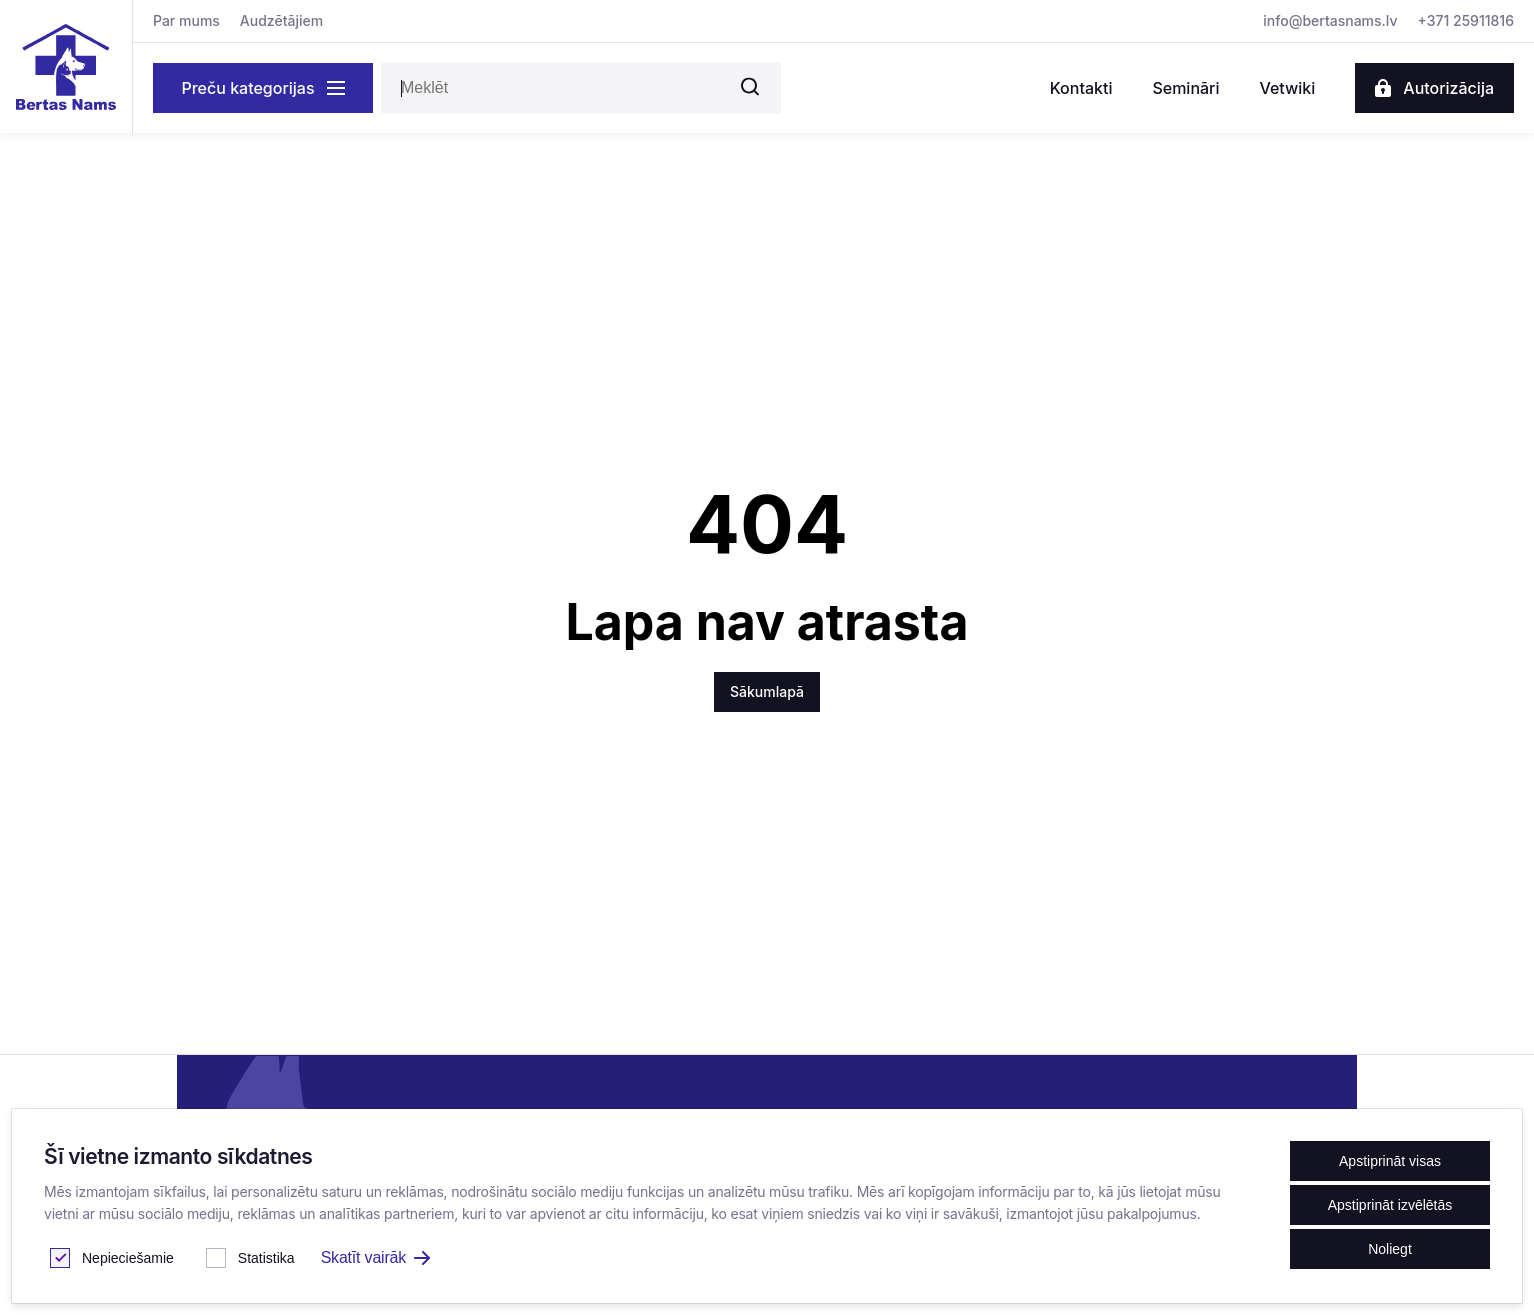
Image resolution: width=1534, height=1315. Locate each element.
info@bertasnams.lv (1330, 20)
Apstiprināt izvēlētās (1390, 1205)
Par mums (186, 20)
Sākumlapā (767, 691)
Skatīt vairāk (375, 1257)
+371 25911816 (1466, 20)
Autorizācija (1434, 88)
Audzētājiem (281, 20)
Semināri (1185, 88)
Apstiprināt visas (1390, 1161)
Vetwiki (1287, 88)
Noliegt (1390, 1249)
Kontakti (1081, 88)
